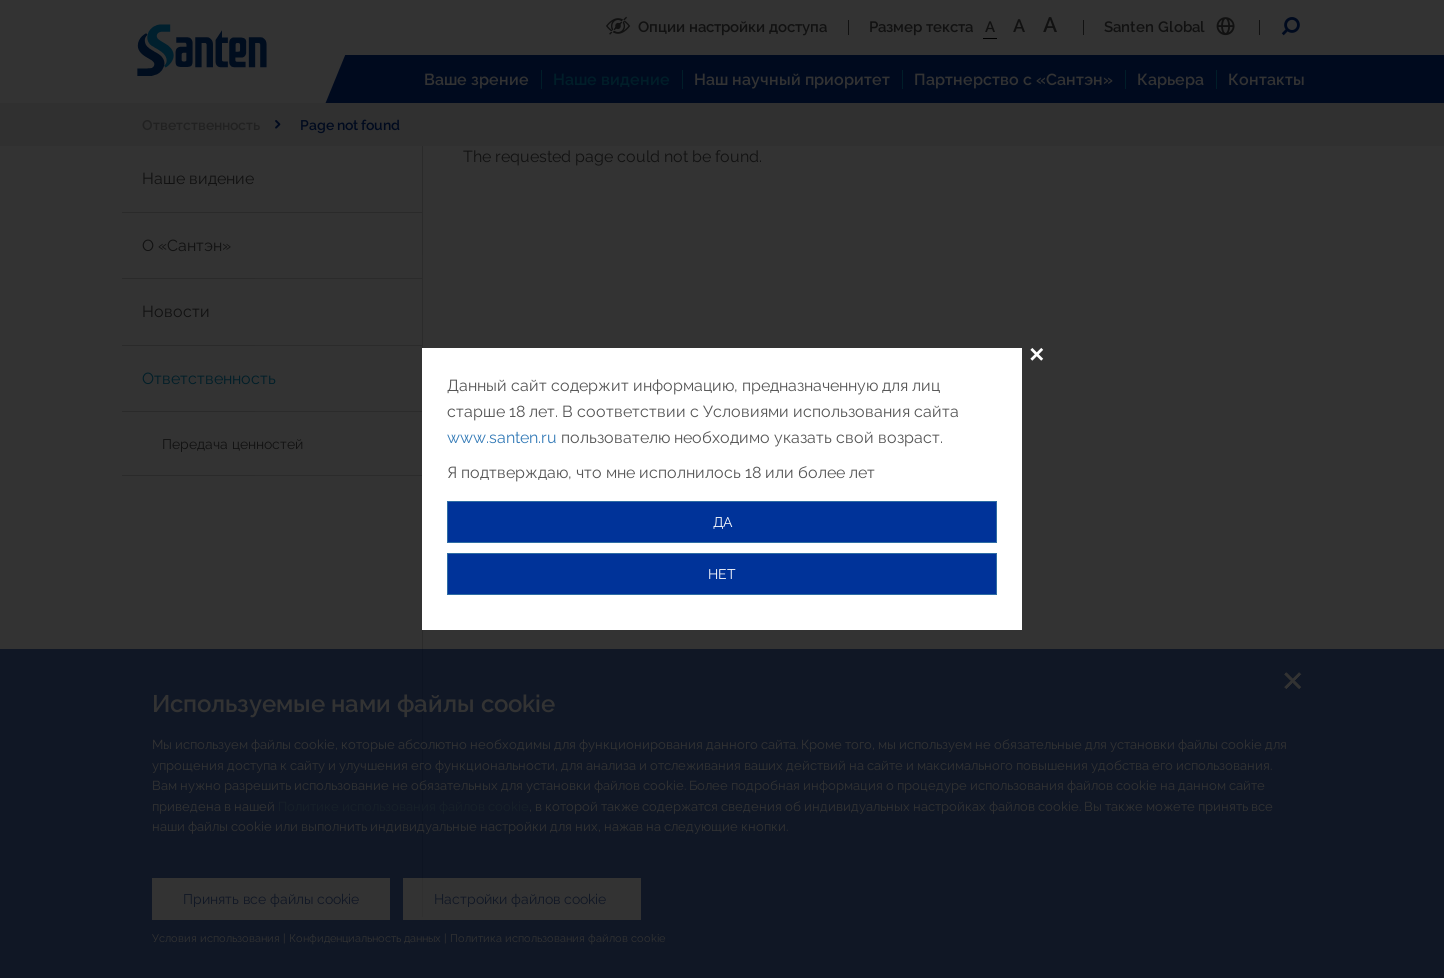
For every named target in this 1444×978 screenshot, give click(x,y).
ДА (722, 522)
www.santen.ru (502, 437)
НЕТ (722, 574)
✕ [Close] (1036, 355)
